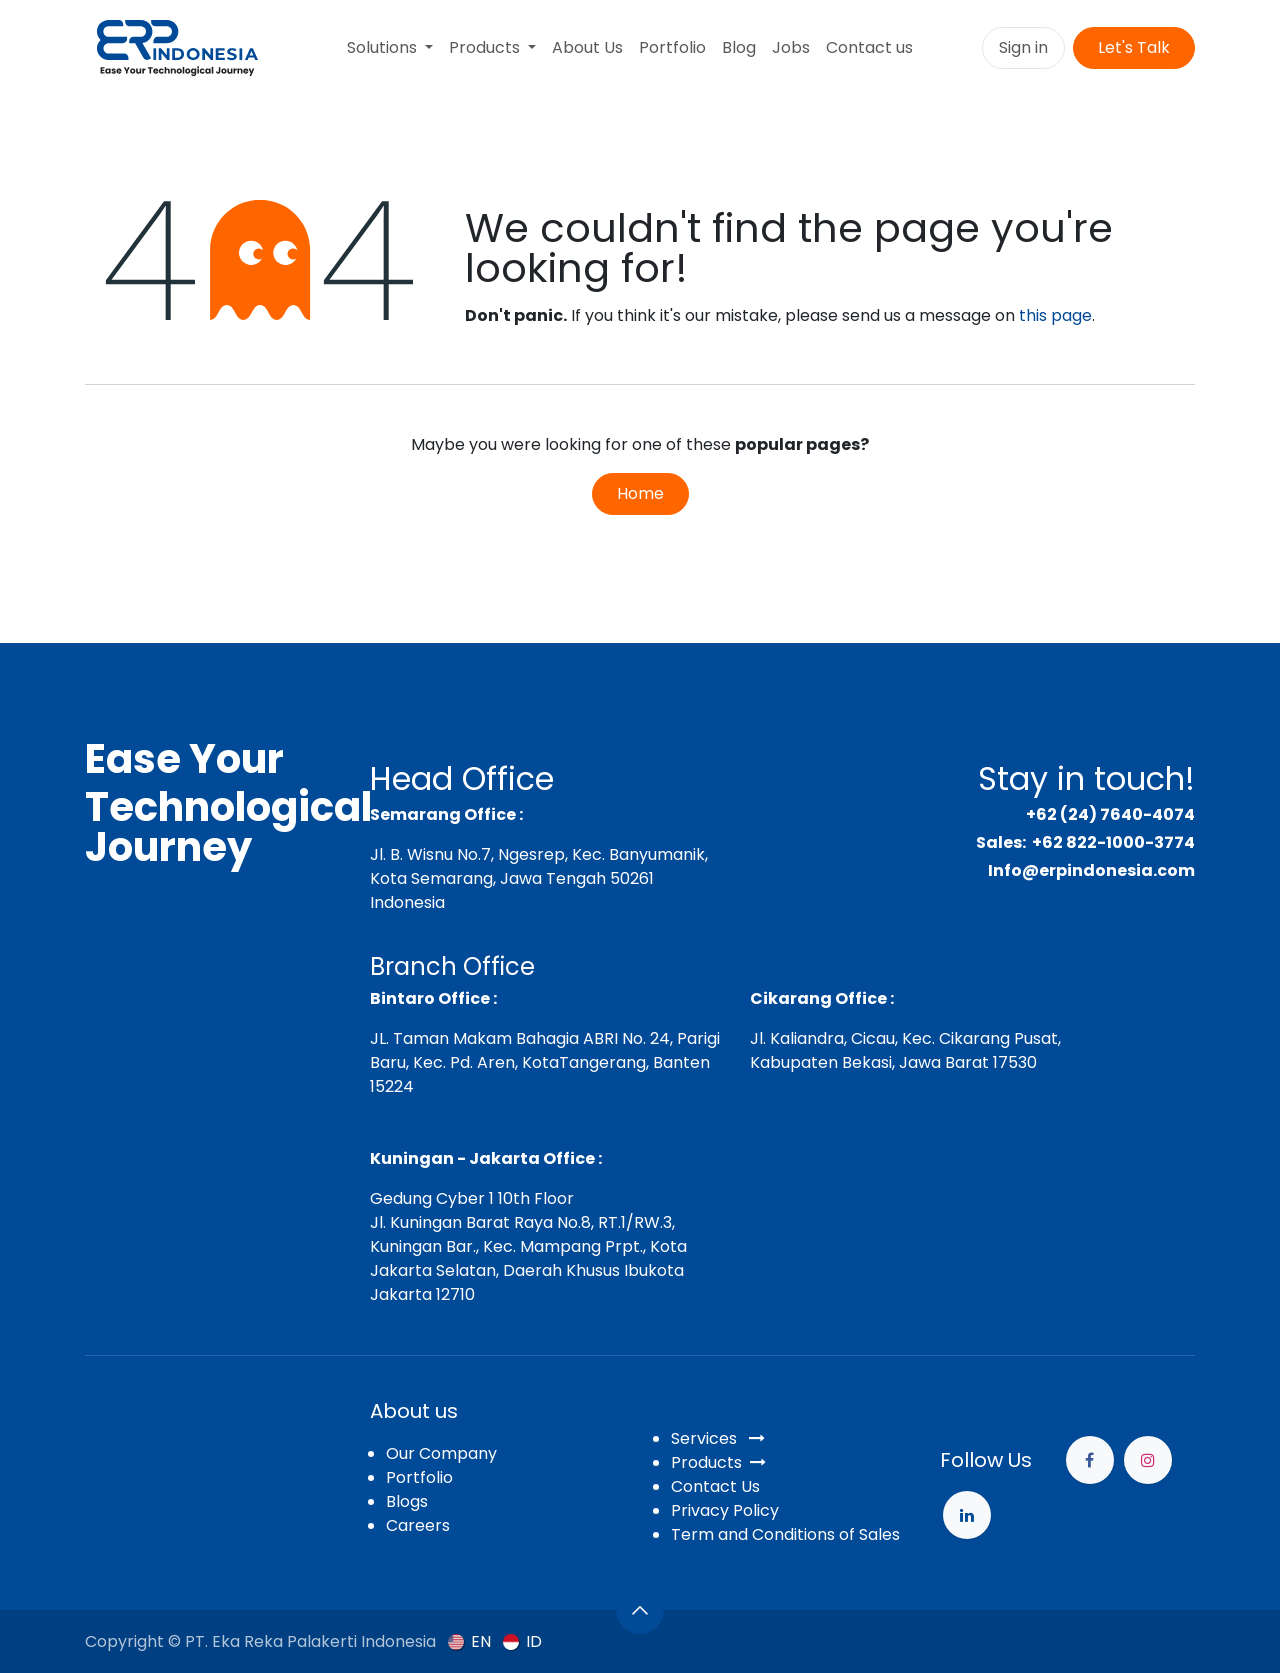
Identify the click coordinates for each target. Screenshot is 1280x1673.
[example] (967, 1515)
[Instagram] (1148, 1460)
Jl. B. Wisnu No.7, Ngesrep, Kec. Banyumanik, (539, 854)
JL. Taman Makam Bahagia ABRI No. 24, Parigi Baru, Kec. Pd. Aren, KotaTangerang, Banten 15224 (545, 1062)
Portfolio (419, 1477)
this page (1055, 315)
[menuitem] (390, 48)
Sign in (1023, 47)
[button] (640, 1610)
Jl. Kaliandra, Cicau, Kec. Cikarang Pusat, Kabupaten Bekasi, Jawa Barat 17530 (905, 1050)
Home (640, 493)
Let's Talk (1134, 47)
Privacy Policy (725, 1510)
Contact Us (715, 1486)
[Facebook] (1090, 1460)
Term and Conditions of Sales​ (785, 1534)
